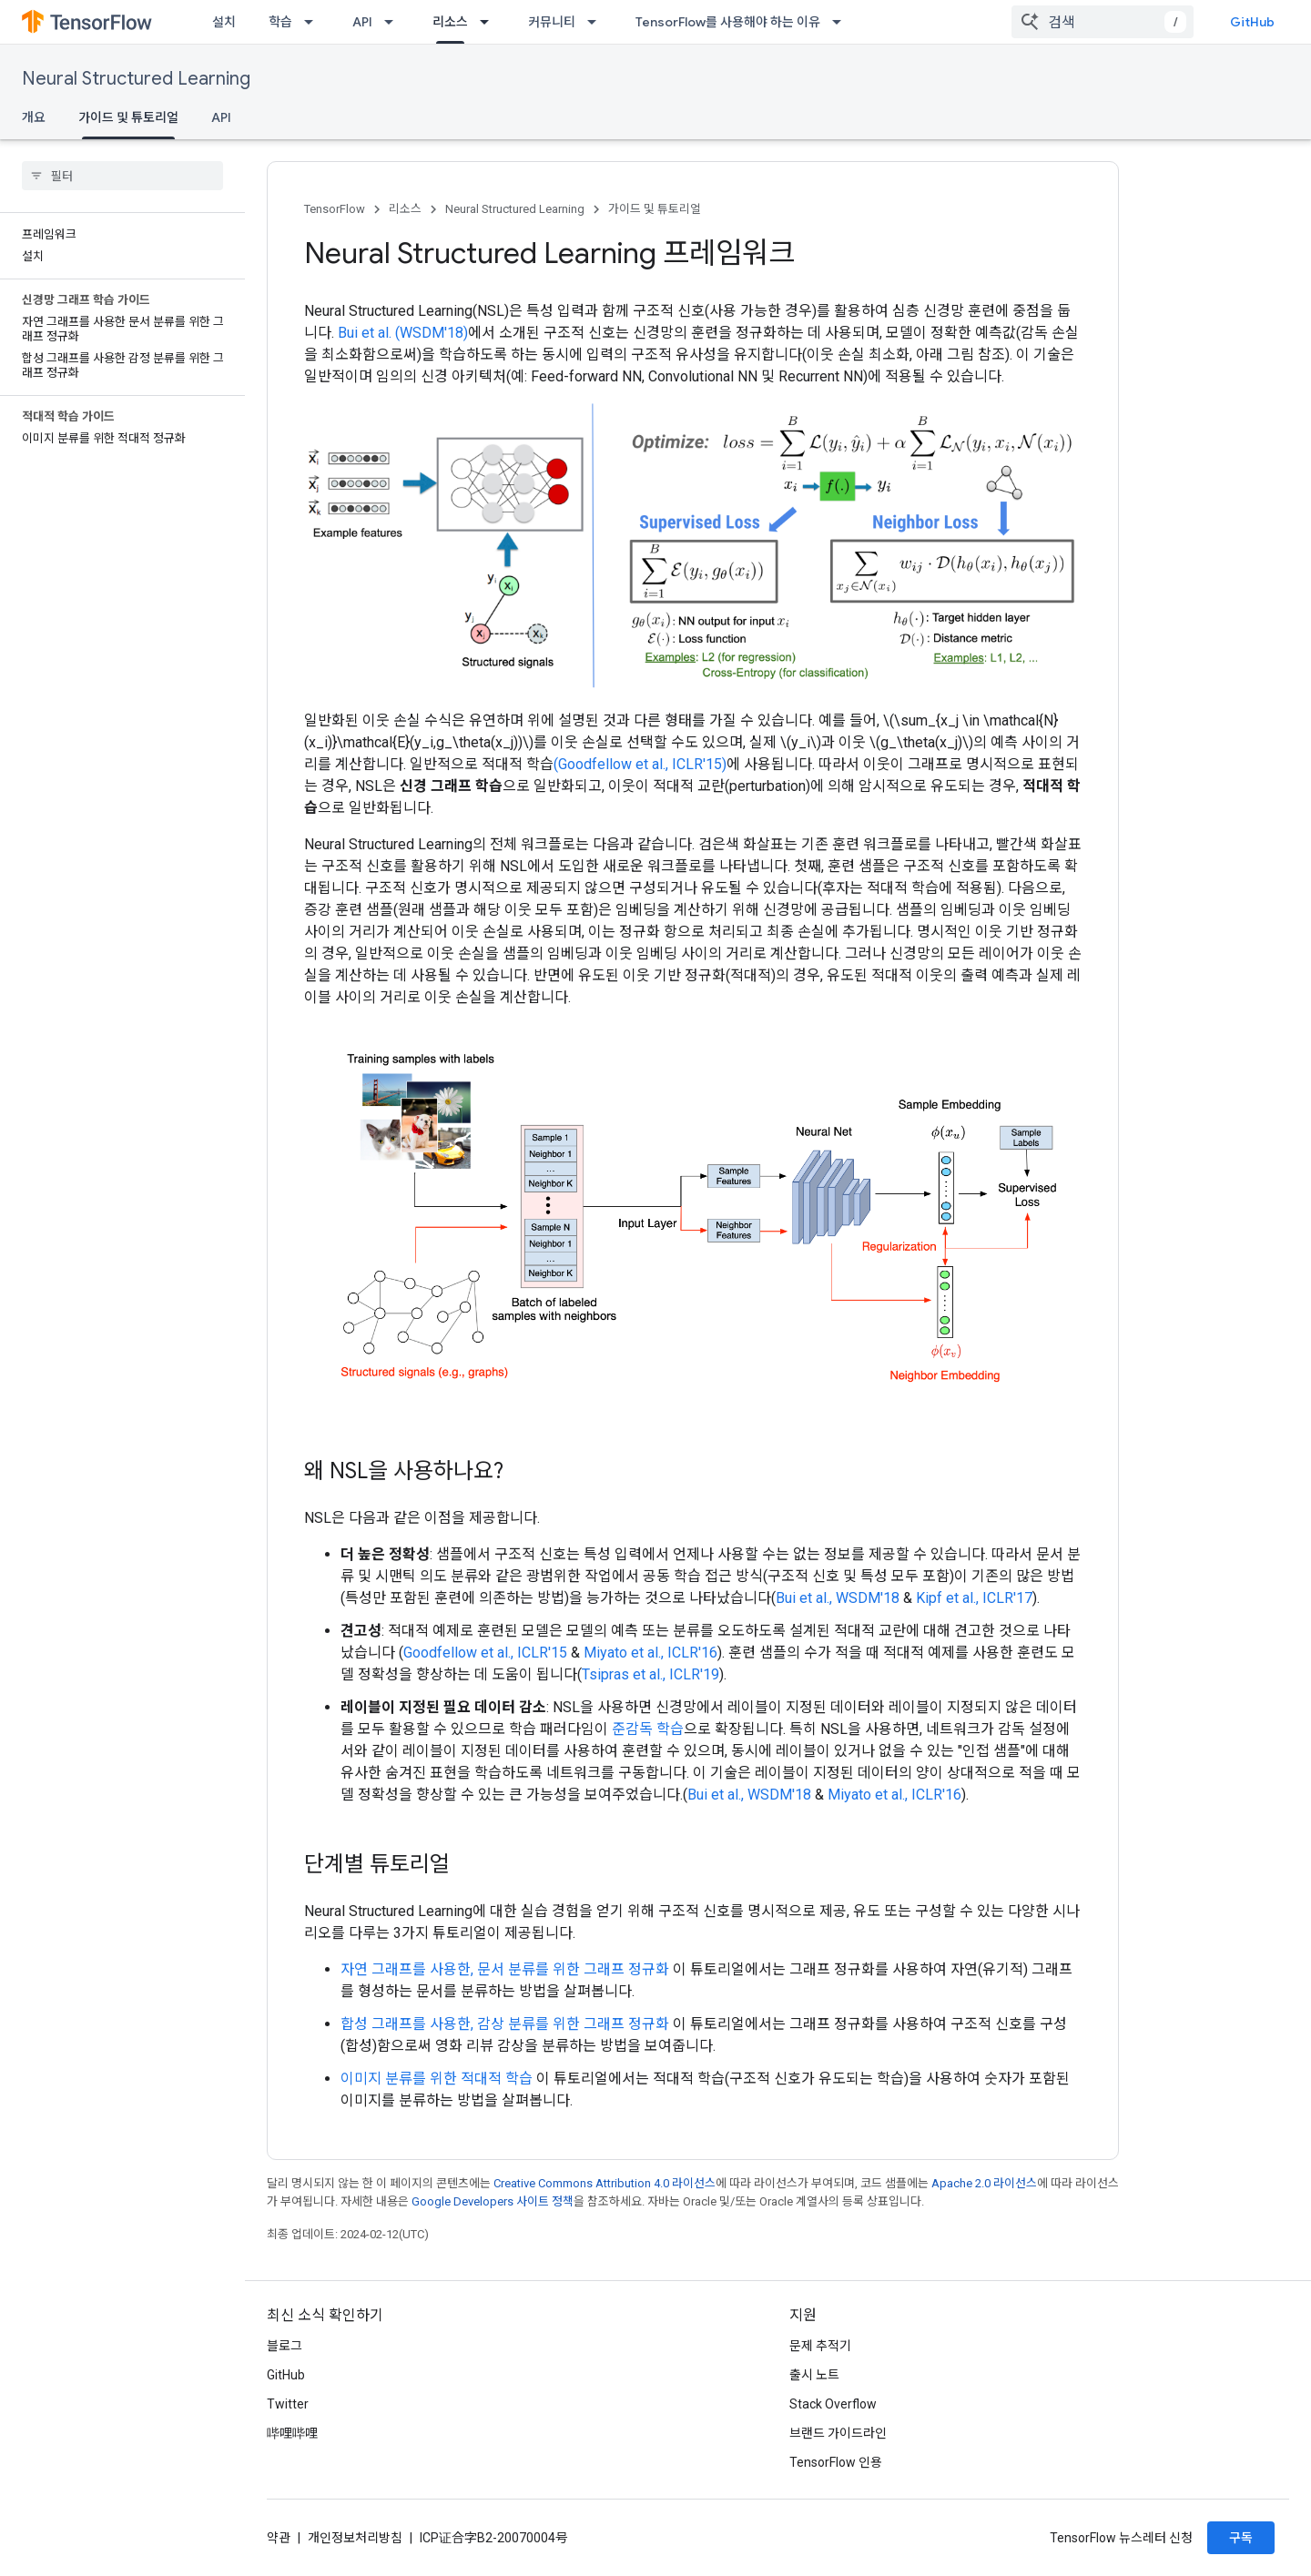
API (362, 22)
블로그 (284, 2345)
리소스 (405, 209)
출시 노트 (814, 2375)
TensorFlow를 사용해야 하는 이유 (727, 22)
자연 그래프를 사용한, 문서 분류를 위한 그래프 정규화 (504, 1969)
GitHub (1252, 22)
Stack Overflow (833, 2404)
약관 (278, 2537)
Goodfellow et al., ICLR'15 (485, 1652)
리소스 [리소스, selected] (450, 22)
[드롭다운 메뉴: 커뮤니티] (597, 22)
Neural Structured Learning (136, 78)
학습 (280, 22)
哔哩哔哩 (292, 2433)
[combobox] (1102, 21)
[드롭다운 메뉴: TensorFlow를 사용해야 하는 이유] (842, 22)
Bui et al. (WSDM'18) (403, 332)
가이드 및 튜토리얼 (654, 209)
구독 (1241, 2538)
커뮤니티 (551, 22)
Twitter (288, 2404)
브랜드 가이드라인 (838, 2433)
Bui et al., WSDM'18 (837, 1598)
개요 (34, 117)
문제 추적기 (820, 2345)
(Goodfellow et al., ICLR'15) (640, 764)
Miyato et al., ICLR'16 (650, 1652)
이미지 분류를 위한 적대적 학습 (436, 2078)
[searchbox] (122, 175)
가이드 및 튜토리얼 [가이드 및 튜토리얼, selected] (128, 117)
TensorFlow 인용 (835, 2462)
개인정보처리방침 (355, 2537)
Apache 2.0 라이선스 (984, 2183)
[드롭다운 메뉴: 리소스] (490, 22)
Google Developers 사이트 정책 (493, 2201)
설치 (224, 22)
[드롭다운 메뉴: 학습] (314, 22)
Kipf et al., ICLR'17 (974, 1598)
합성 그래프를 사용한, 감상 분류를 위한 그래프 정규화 (504, 2024)
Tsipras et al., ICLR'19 (650, 1674)
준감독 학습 (648, 1729)
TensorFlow (334, 209)
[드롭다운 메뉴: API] (394, 22)
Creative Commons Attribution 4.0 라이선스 (604, 2183)
